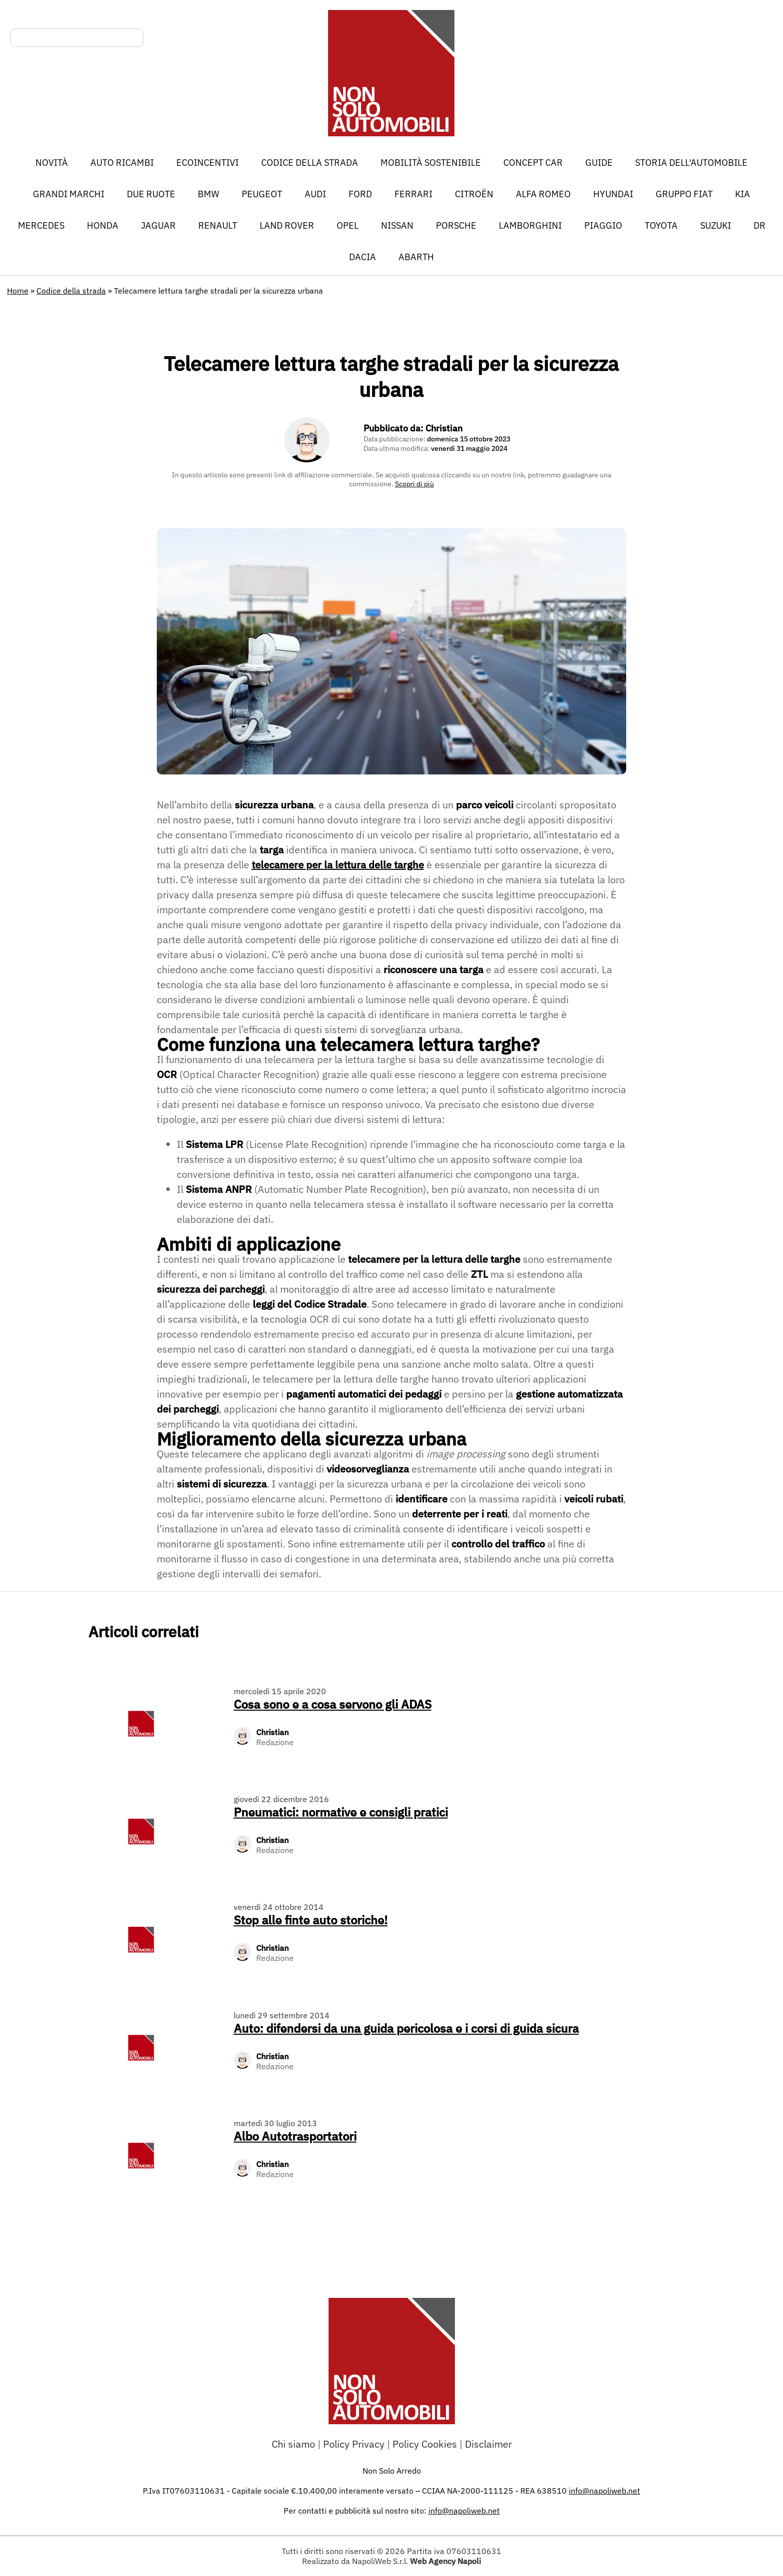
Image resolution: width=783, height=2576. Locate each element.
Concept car (533, 162)
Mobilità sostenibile (431, 162)
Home (17, 291)
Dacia (362, 257)
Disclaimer (488, 2444)
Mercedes (41, 225)
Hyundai (613, 194)
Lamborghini (530, 225)
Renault (217, 225)
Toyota (661, 225)
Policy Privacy (354, 2444)
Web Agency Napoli (445, 2561)
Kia (742, 194)
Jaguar (158, 225)
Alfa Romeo (543, 194)
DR (760, 225)
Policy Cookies (424, 2444)
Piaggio (603, 225)
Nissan (397, 225)
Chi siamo (293, 2444)
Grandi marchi (68, 194)
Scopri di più (414, 483)
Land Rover (287, 225)
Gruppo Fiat (684, 194)
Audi (315, 194)
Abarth (416, 257)
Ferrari (413, 194)
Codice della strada (309, 162)
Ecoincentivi (207, 162)
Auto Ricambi (122, 162)
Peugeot (262, 194)
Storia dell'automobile (691, 162)
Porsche (456, 225)
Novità (51, 162)
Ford (360, 194)
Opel (348, 225)
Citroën (474, 194)
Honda (102, 225)
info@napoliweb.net (464, 2511)
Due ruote (151, 194)
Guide (599, 162)
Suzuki (715, 225)
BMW (208, 194)
